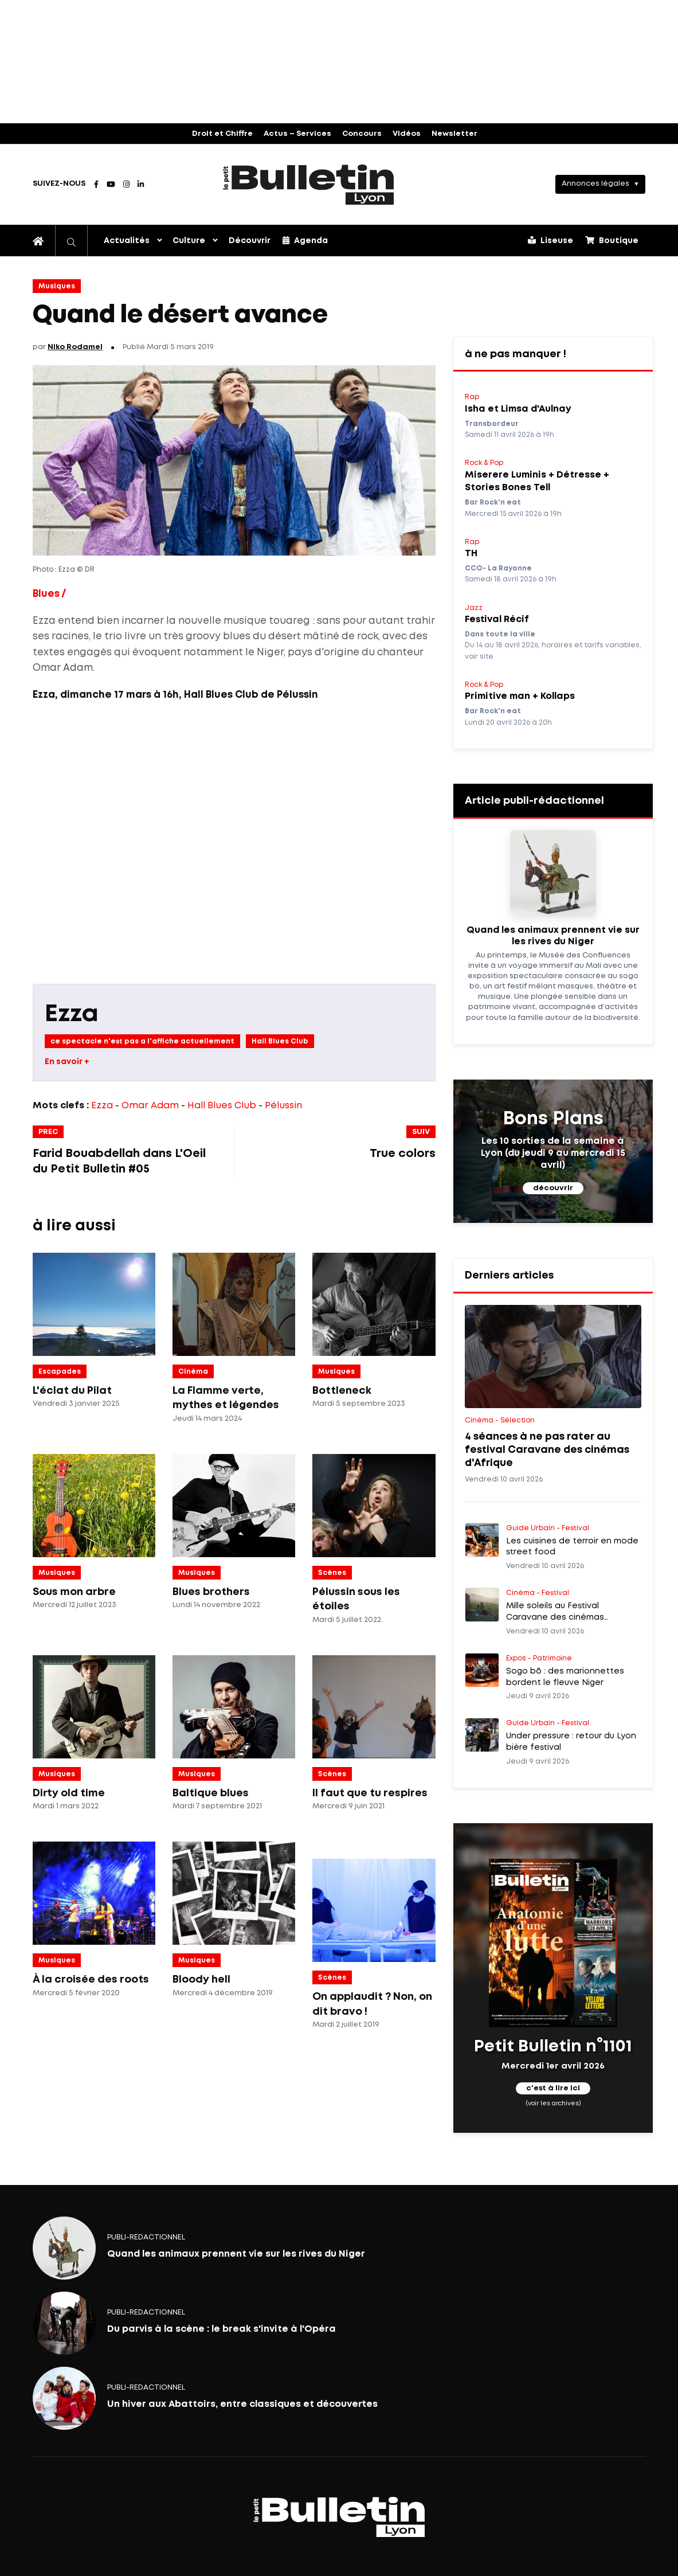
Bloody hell (201, 1979)
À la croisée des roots (91, 1979)
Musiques (56, 286)
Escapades (59, 1372)
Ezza (72, 1014)
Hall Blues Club (280, 1041)
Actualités (127, 240)
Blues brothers (211, 1592)
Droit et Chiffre (222, 134)
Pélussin (283, 1105)
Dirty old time (69, 1793)
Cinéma (193, 1372)
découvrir (553, 1188)
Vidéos (407, 134)
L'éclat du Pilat (72, 1391)
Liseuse (550, 240)
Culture (189, 240)
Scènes (332, 1573)
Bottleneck (341, 1391)
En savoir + (67, 1061)
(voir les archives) (553, 2103)
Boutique (611, 240)
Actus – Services (297, 134)
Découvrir (250, 240)
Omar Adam (150, 1105)
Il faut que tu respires (370, 1793)
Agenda (305, 240)
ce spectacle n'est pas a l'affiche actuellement (142, 1041)
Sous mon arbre (74, 1592)
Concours (362, 134)
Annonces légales (595, 184)
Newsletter (454, 134)
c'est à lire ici (553, 2088)
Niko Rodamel (75, 347)
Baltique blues (211, 1793)
